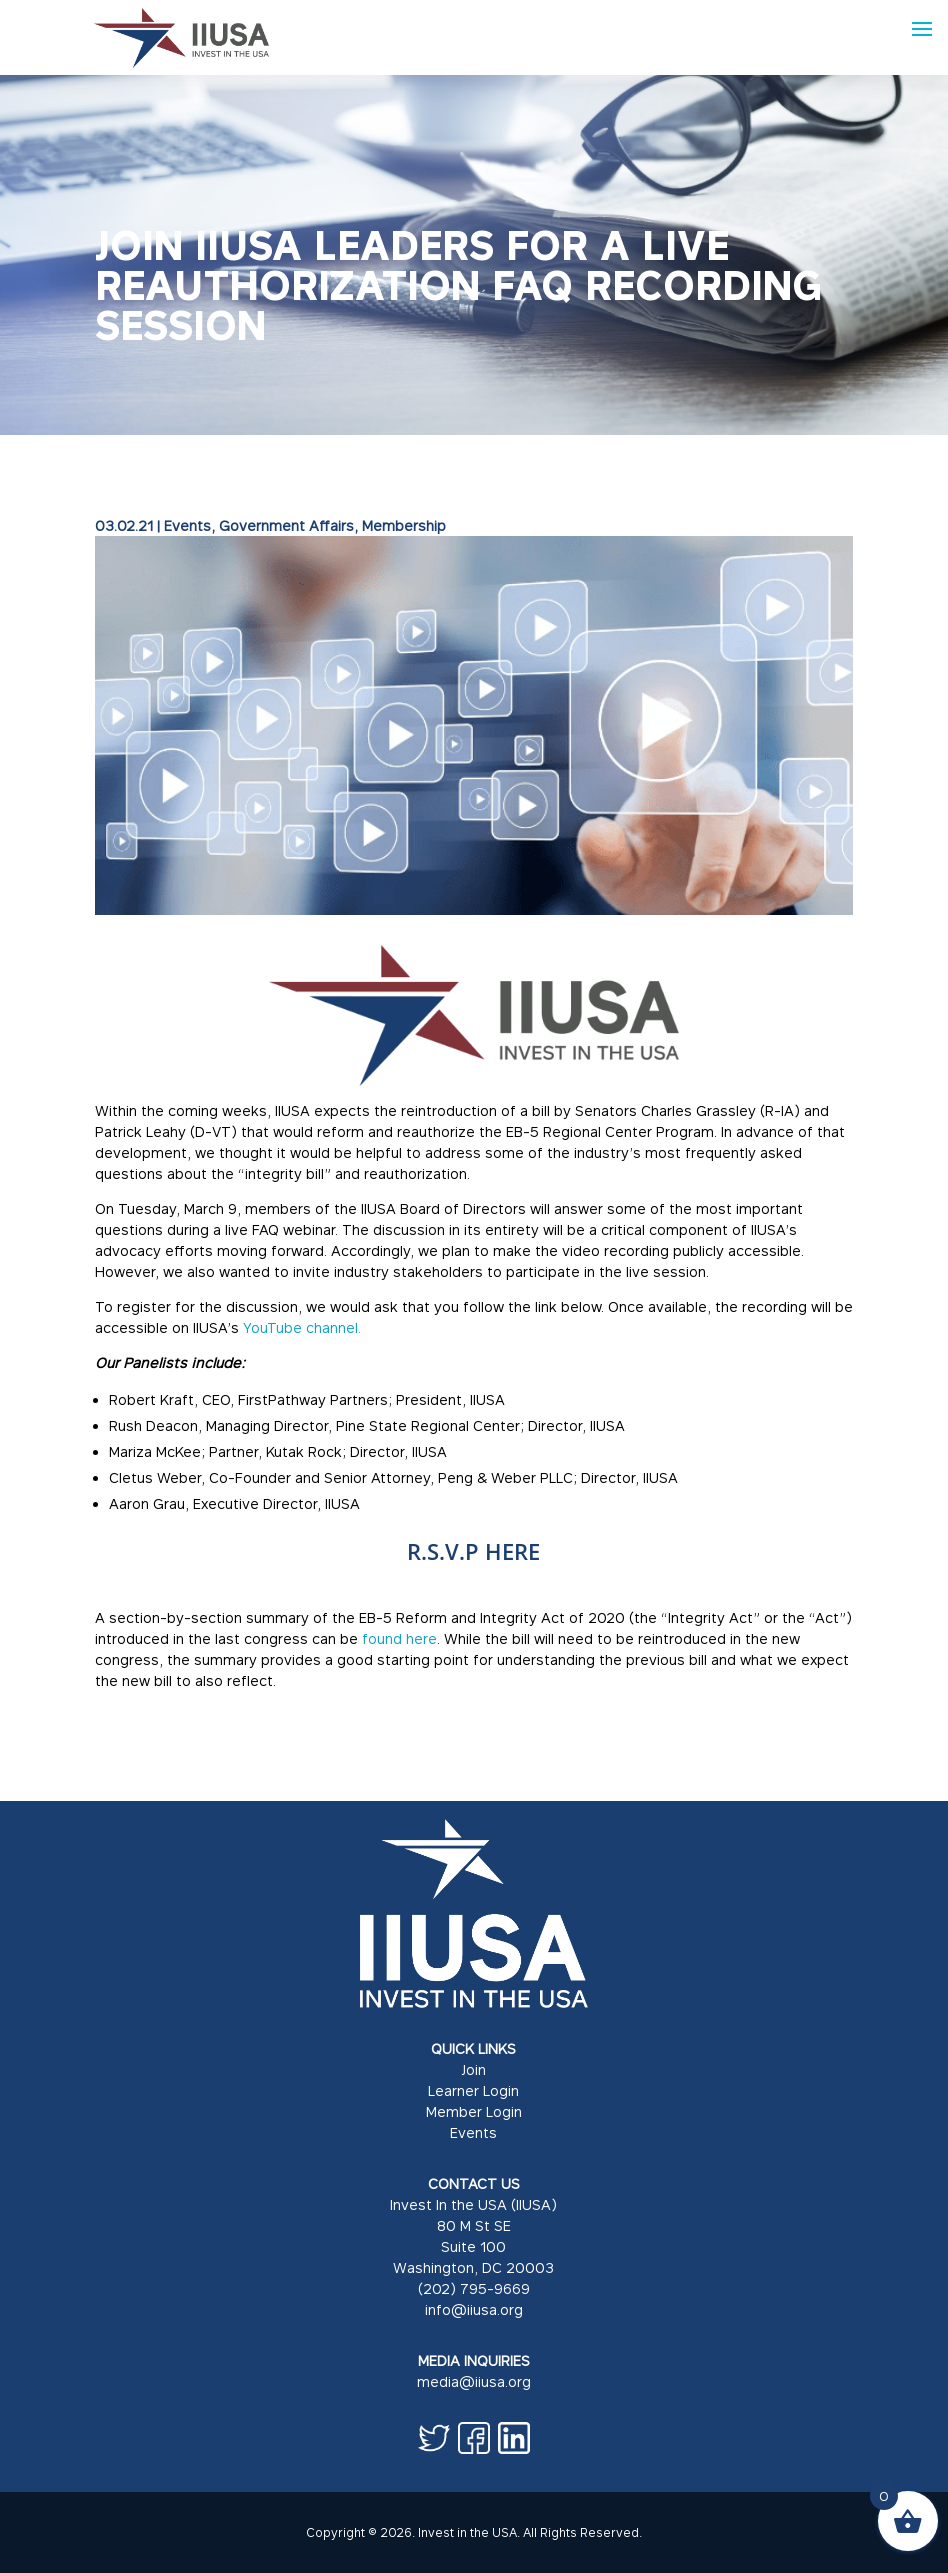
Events (187, 525)
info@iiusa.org (474, 2309)
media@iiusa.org (474, 2381)
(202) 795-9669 (474, 2288)
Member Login (474, 2111)
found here (399, 1638)
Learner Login (473, 2090)
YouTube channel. (302, 1327)
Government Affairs (286, 525)
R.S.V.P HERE (473, 1551)
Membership (404, 525)
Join (473, 2069)
